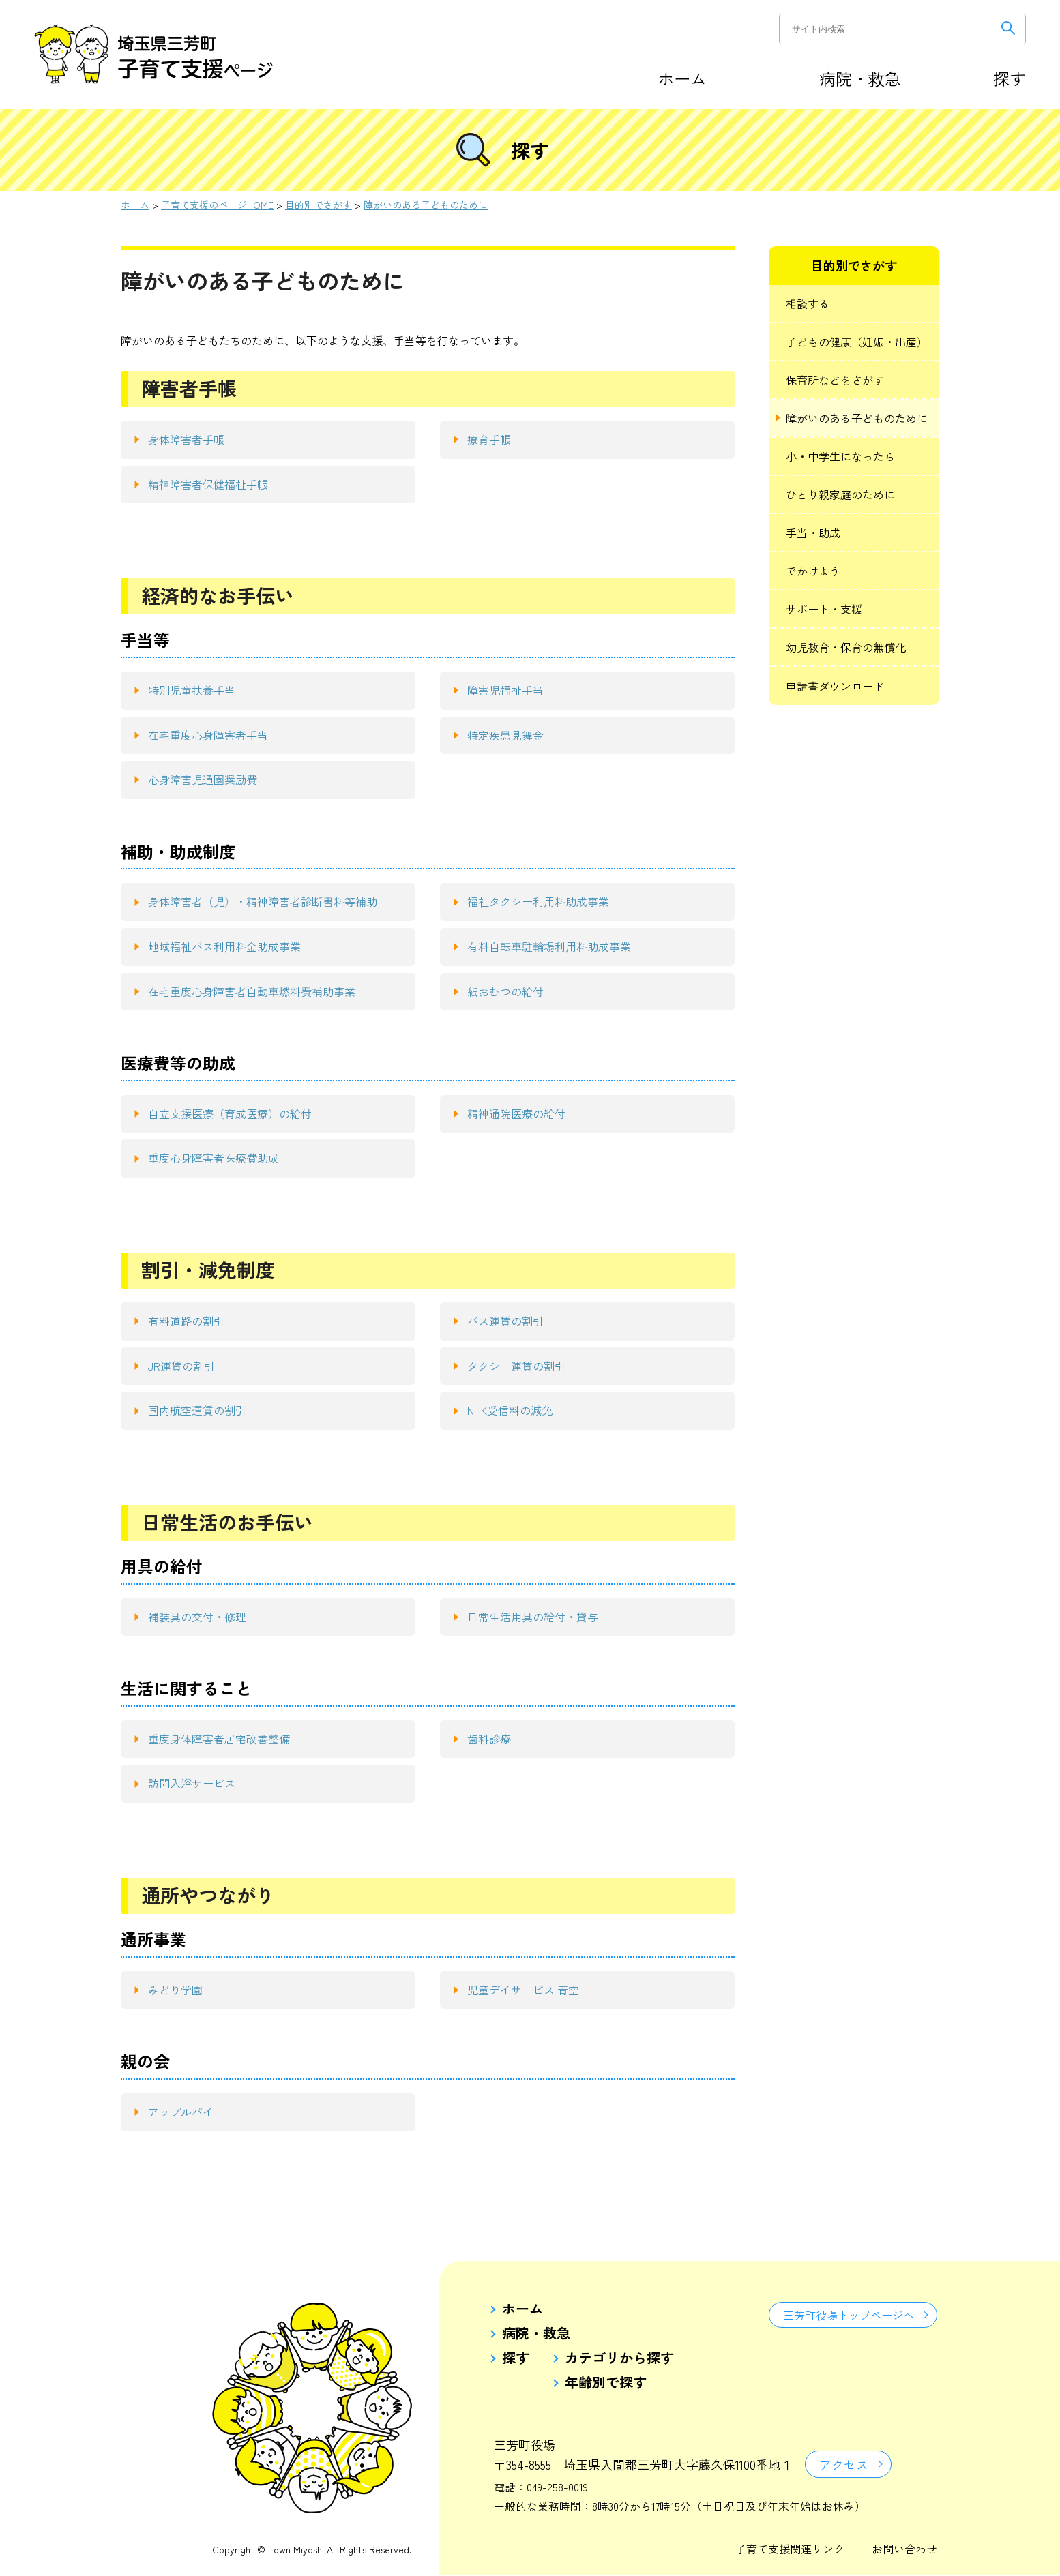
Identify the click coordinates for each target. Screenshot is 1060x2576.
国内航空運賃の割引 (197, 1410)
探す (1009, 78)
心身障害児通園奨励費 (202, 779)
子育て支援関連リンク (789, 2550)
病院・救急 (860, 78)
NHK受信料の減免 (510, 1410)
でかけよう (813, 571)
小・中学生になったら (840, 456)
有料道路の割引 (186, 1321)
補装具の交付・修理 (197, 1616)
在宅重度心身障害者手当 (208, 735)
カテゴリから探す (619, 2358)
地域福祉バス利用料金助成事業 (224, 946)
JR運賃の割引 (181, 1366)
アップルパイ (181, 2111)
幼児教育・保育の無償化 (846, 647)
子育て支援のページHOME (217, 204)
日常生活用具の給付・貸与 (532, 1616)
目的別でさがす (318, 204)
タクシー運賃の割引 (516, 1366)
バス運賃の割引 (505, 1321)
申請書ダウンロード (835, 686)
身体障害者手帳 (186, 439)
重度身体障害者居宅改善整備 (219, 1739)
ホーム (682, 78)
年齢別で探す (606, 2382)
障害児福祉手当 (505, 690)
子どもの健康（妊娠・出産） (857, 341)
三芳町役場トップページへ (847, 2315)
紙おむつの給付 (505, 991)
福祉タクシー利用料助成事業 (538, 901)
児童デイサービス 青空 (523, 1989)
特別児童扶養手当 (191, 690)
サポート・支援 (824, 609)
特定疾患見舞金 (505, 735)
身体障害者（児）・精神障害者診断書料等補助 (262, 901)
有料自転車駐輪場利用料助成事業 (549, 946)
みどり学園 (175, 1989)
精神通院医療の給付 (516, 1113)
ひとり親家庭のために (840, 494)
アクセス (844, 2465)
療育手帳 (489, 439)
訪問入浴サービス (191, 1783)
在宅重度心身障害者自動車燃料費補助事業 (251, 991)
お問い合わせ (904, 2550)
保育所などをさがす (835, 380)
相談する (807, 303)
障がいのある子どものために (426, 204)
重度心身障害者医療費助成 (213, 1158)
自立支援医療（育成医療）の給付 (230, 1113)
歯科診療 (489, 1739)
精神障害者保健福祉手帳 (208, 484)
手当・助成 (813, 532)
